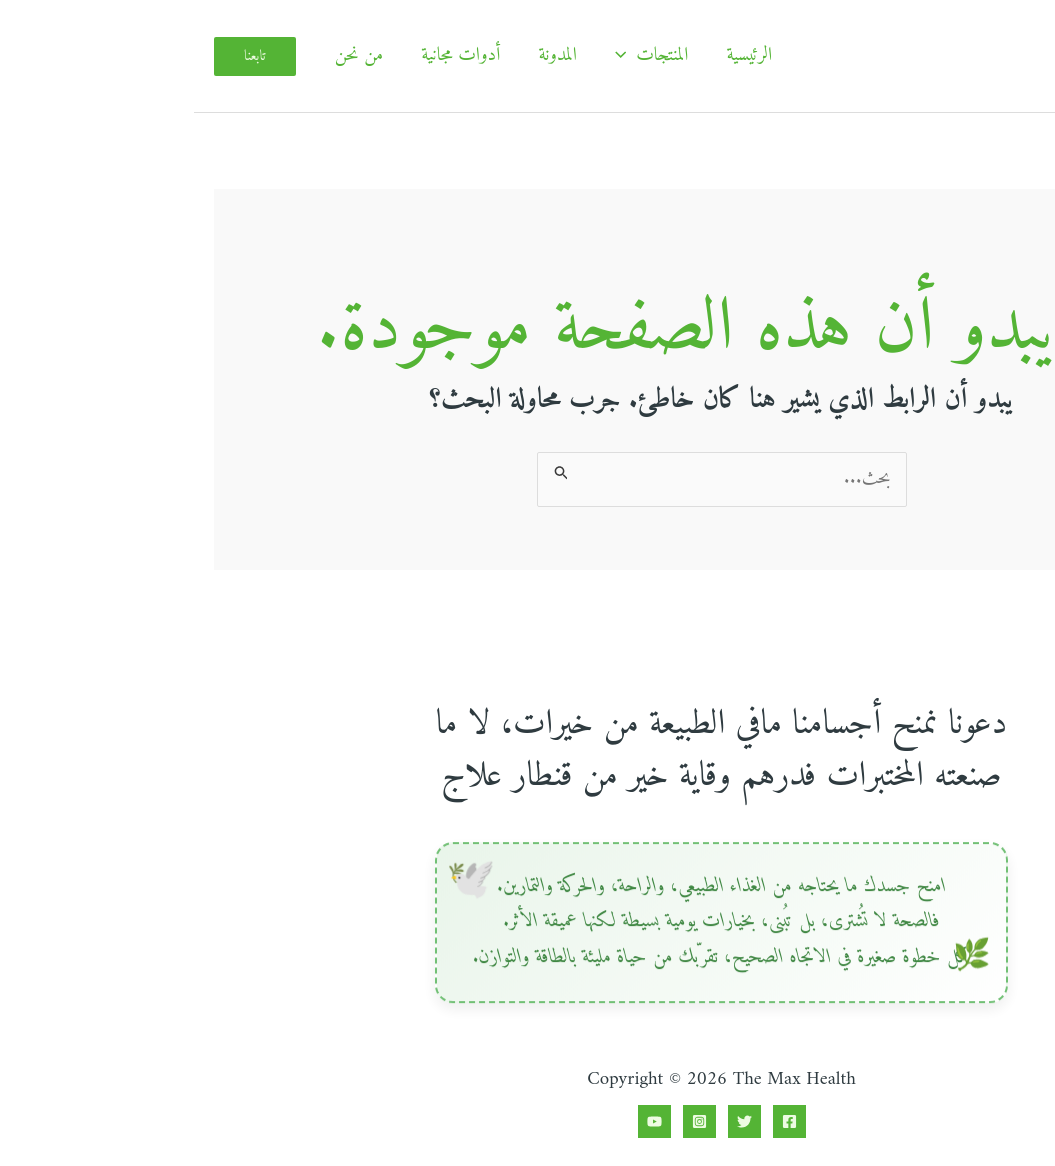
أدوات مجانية (266, 55)
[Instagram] (505, 1121)
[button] (61, 56)
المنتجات (458, 56)
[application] (431, 56)
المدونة (364, 55)
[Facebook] (595, 1121)
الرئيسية (555, 55)
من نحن (165, 55)
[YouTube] (460, 1121)
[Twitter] (550, 1121)
